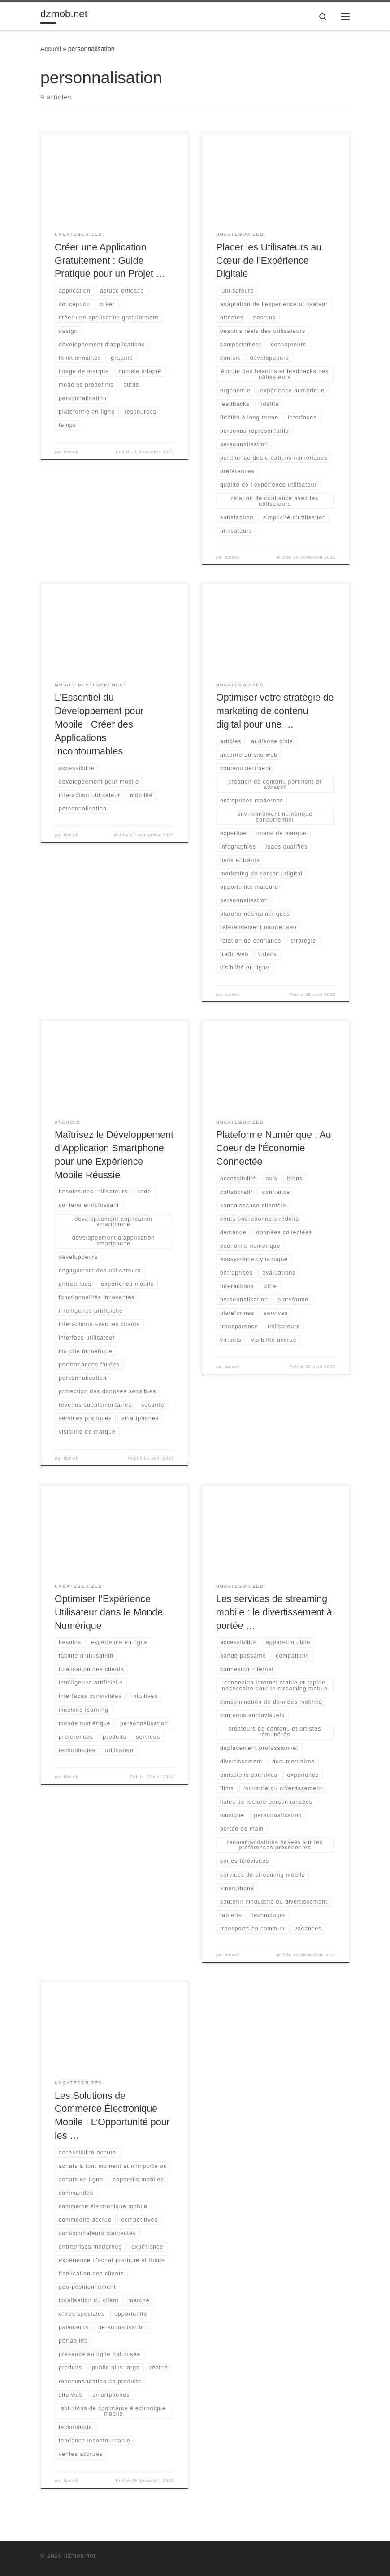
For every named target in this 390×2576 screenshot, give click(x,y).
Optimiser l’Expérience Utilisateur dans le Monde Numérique (109, 1612)
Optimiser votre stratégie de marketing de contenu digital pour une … (275, 711)
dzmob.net (79, 2555)
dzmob (71, 452)
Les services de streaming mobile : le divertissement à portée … (274, 1612)
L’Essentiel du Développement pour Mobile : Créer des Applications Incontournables (99, 724)
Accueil (50, 48)
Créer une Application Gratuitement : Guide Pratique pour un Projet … (110, 261)
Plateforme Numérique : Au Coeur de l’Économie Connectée (273, 1148)
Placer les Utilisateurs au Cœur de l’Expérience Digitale (268, 261)
